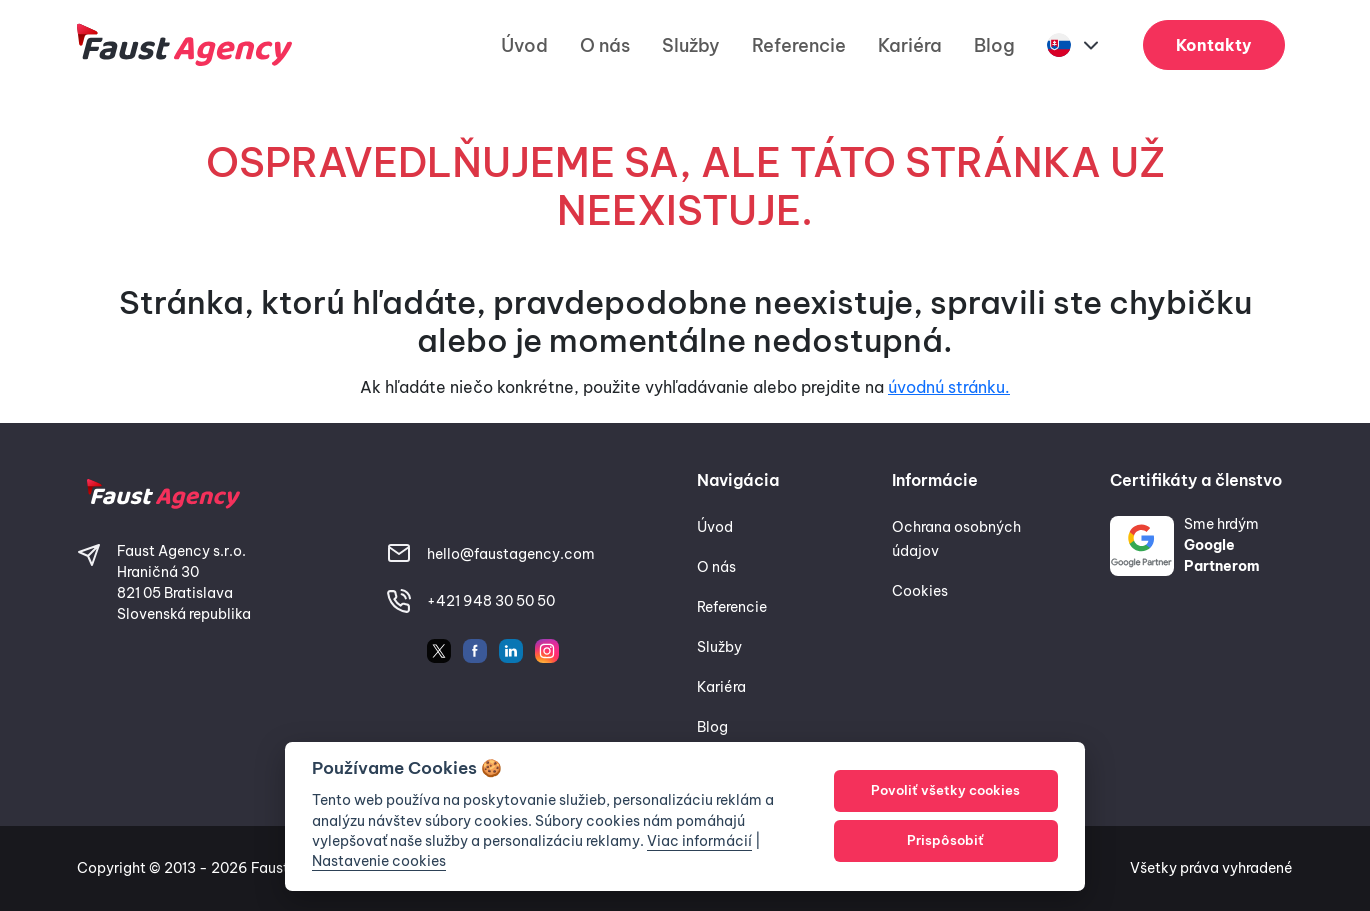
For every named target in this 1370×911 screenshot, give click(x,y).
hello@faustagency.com (511, 554)
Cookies (920, 591)
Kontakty (1214, 45)
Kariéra (910, 45)
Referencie (799, 45)
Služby (691, 45)
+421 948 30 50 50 (491, 601)
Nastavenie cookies (379, 861)
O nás (605, 45)
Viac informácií (699, 841)
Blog (994, 45)
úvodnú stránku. (949, 387)
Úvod (524, 45)
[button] (1075, 45)
